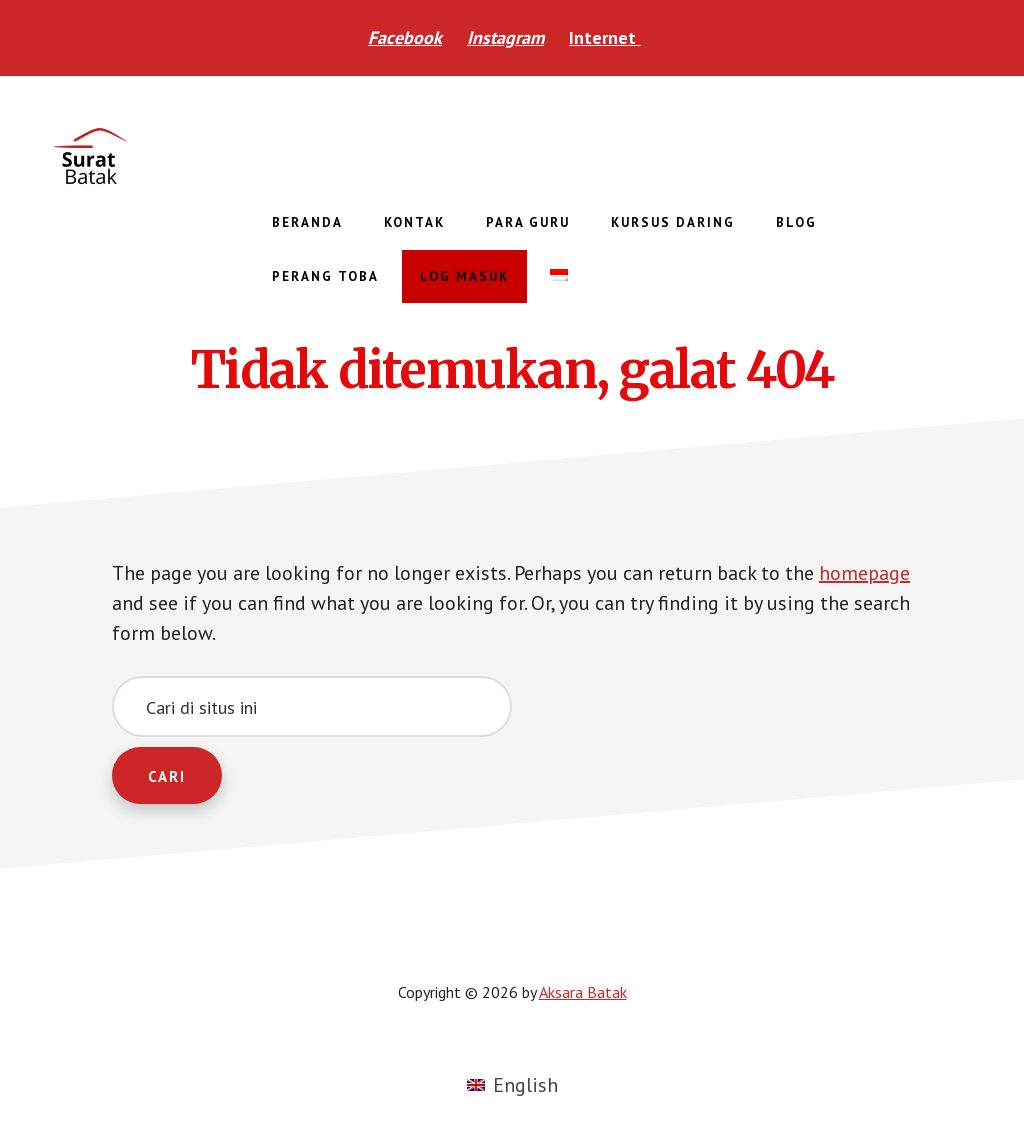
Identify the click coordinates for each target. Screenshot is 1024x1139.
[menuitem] (559, 276)
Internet (605, 37)
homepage (864, 573)
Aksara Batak (200, 156)
